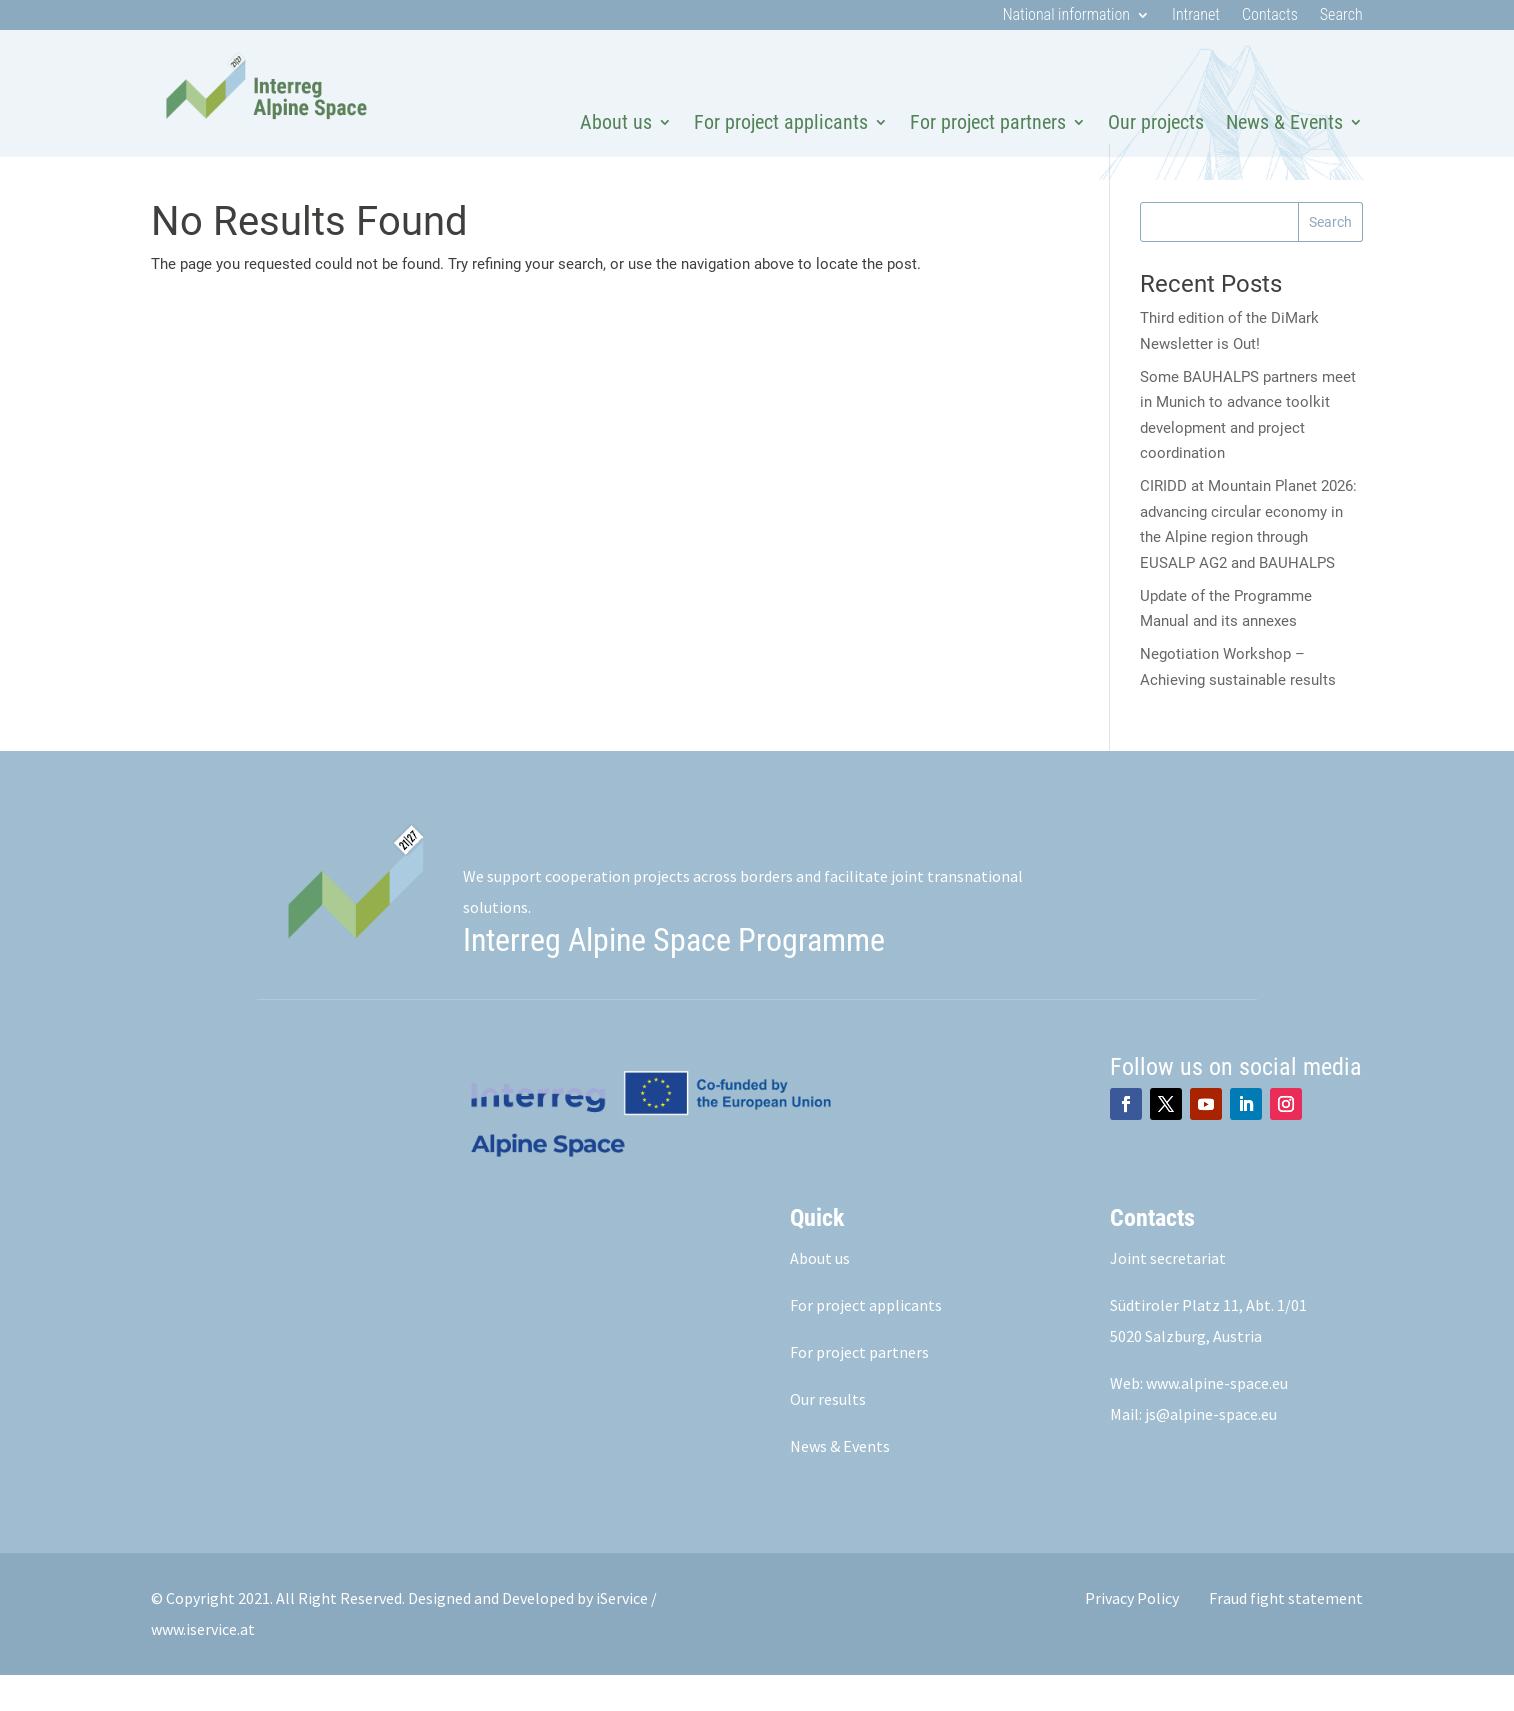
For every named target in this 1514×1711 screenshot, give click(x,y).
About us (616, 122)
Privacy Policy (1132, 1634)
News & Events (1284, 122)
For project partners (988, 122)
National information (1066, 16)
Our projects (1156, 122)
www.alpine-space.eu (1217, 1419)
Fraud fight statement (1286, 1634)
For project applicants (781, 122)
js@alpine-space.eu (1211, 1450)
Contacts (1270, 16)
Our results (828, 1435)
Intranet (1196, 16)
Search (1341, 16)
